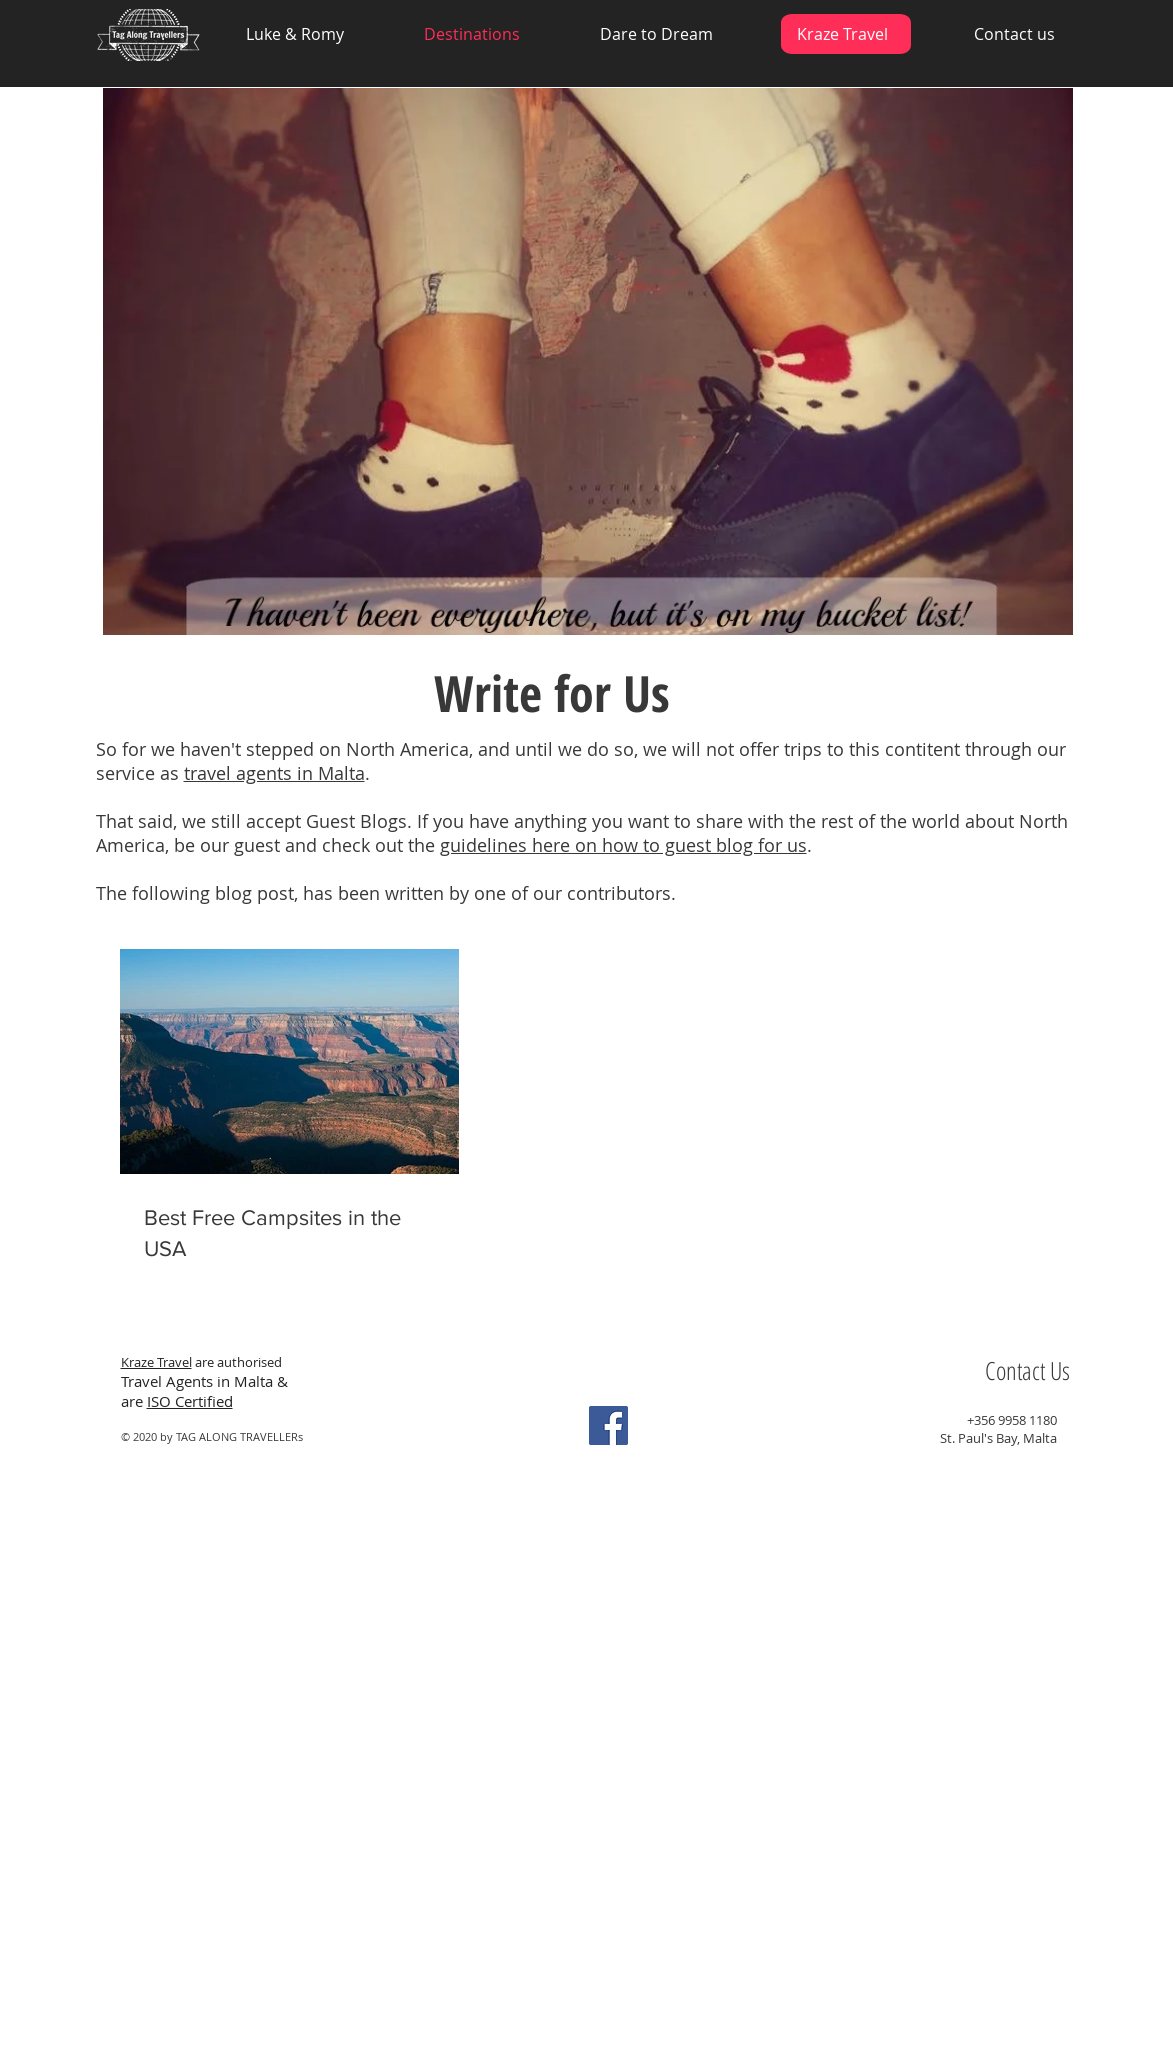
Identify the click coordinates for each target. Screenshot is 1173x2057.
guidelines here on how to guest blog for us (623, 845)
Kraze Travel (156, 1362)
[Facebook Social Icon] (608, 1425)
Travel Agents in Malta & (206, 1381)
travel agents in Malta (274, 773)
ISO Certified (190, 1401)
